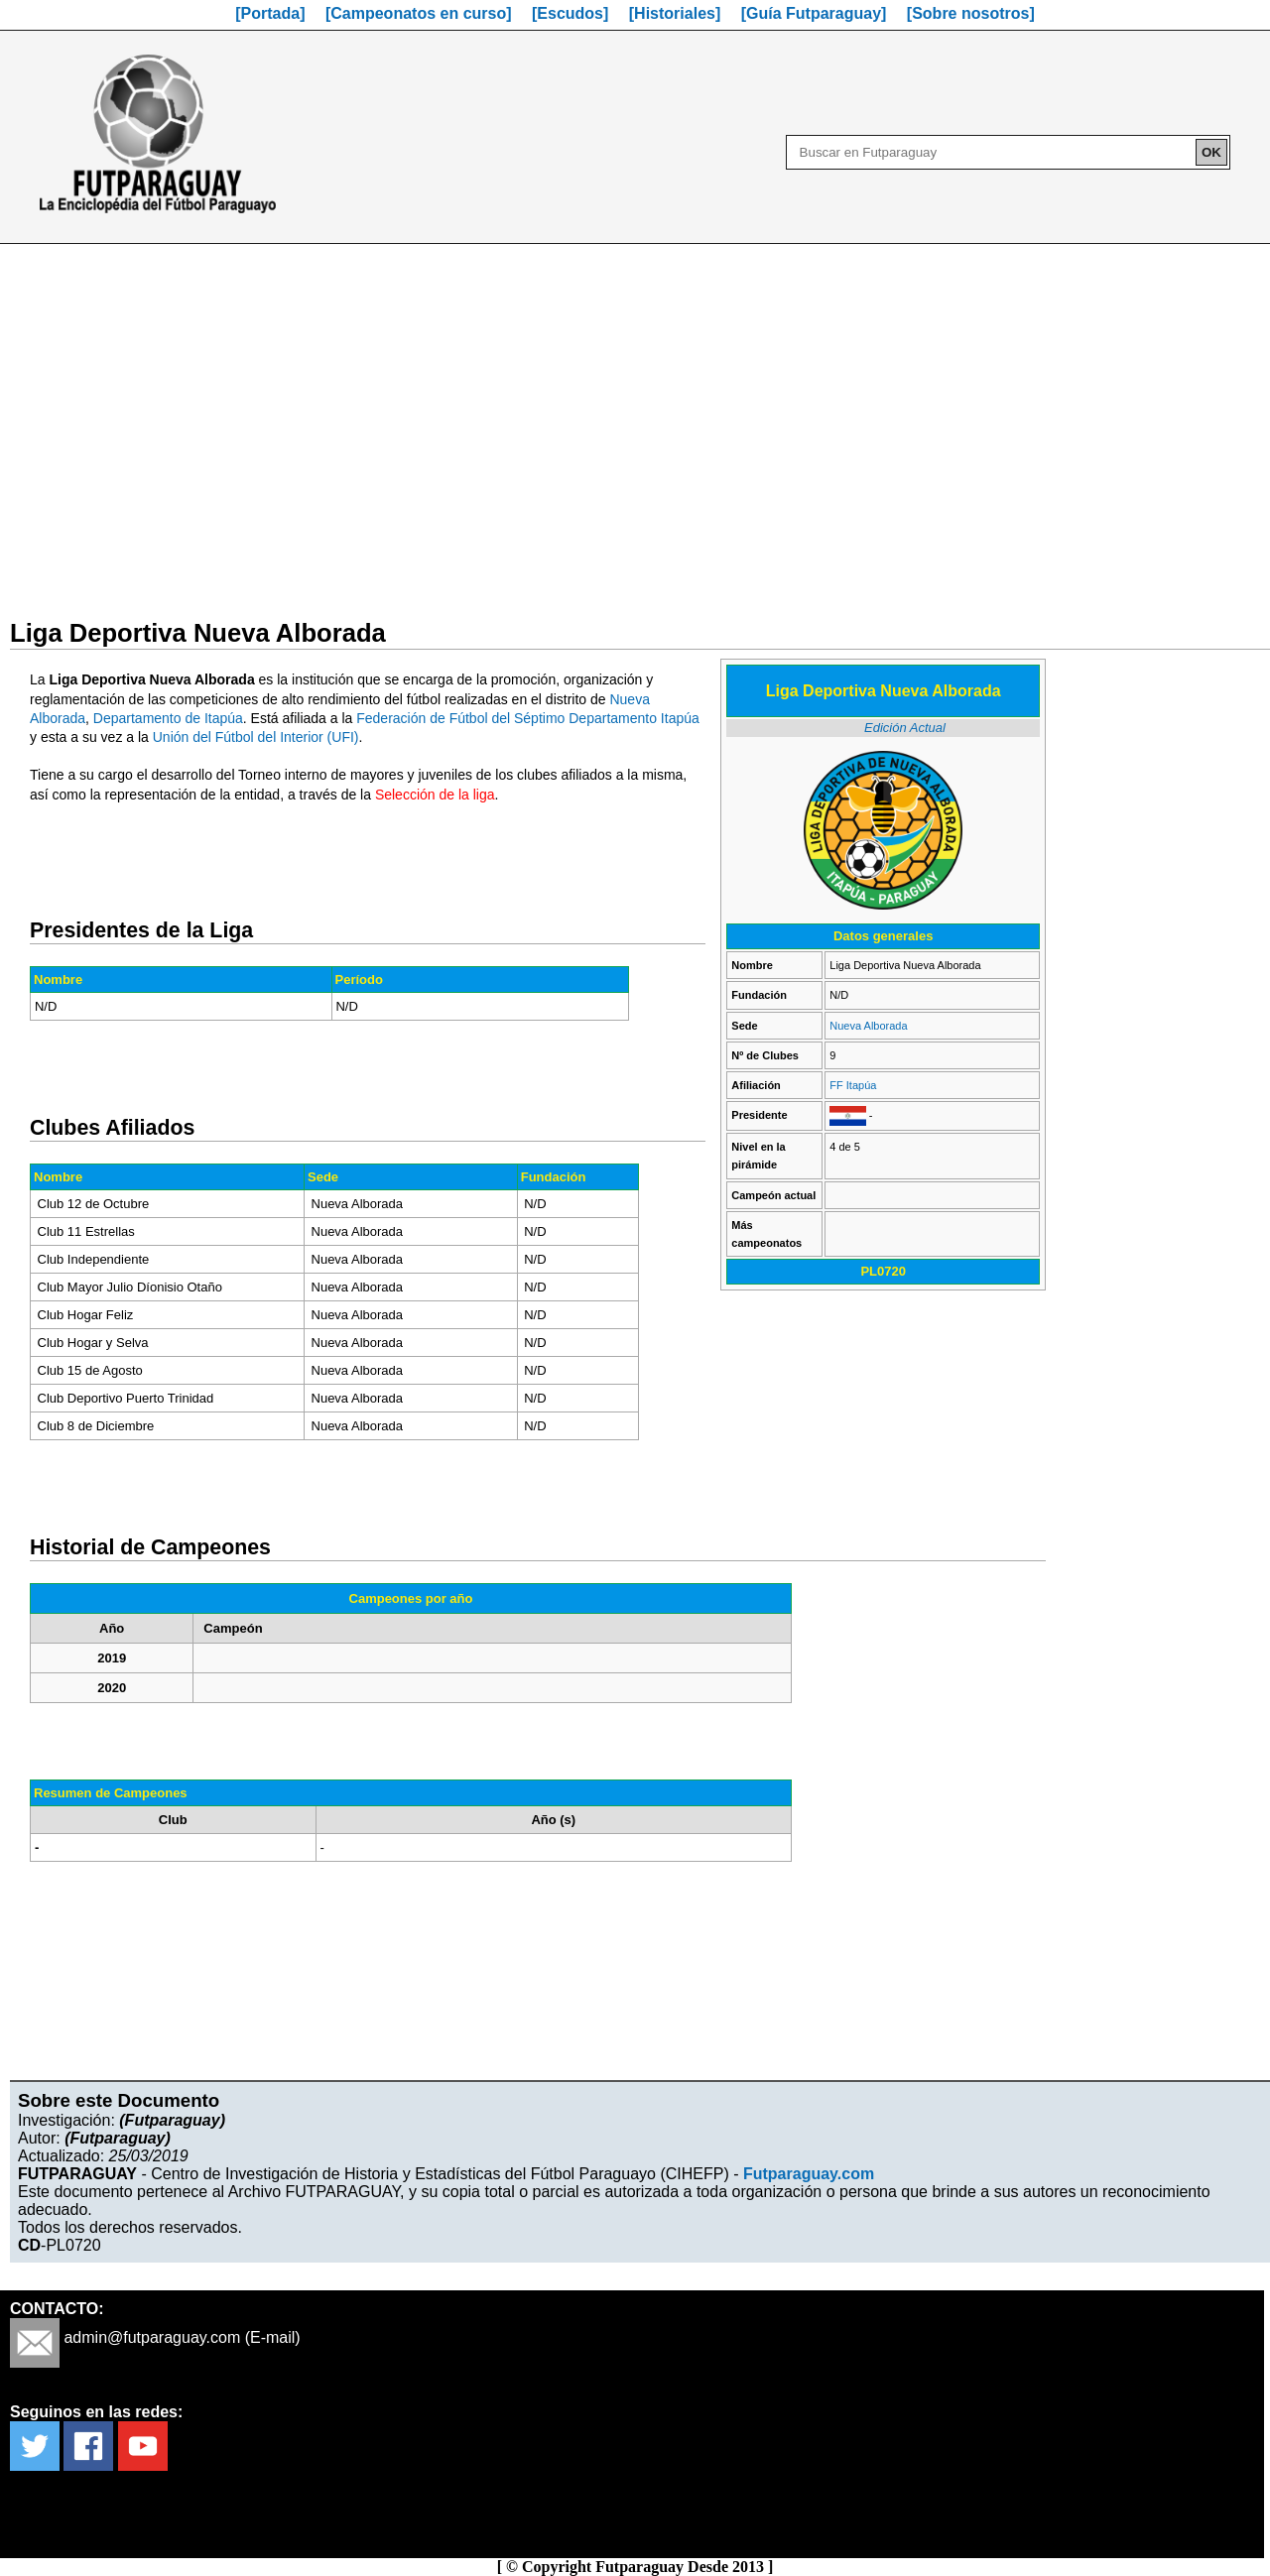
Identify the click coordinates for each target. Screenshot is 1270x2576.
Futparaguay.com (808, 2173)
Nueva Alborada (868, 1026)
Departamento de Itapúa (168, 718)
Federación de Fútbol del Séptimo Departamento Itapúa (527, 718)
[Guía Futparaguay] (814, 13)
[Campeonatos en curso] (418, 13)
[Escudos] (570, 13)
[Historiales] (674, 13)
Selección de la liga (435, 794)
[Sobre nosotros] (971, 13)
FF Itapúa (852, 1085)
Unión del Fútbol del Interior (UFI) (256, 737)
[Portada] (270, 13)
